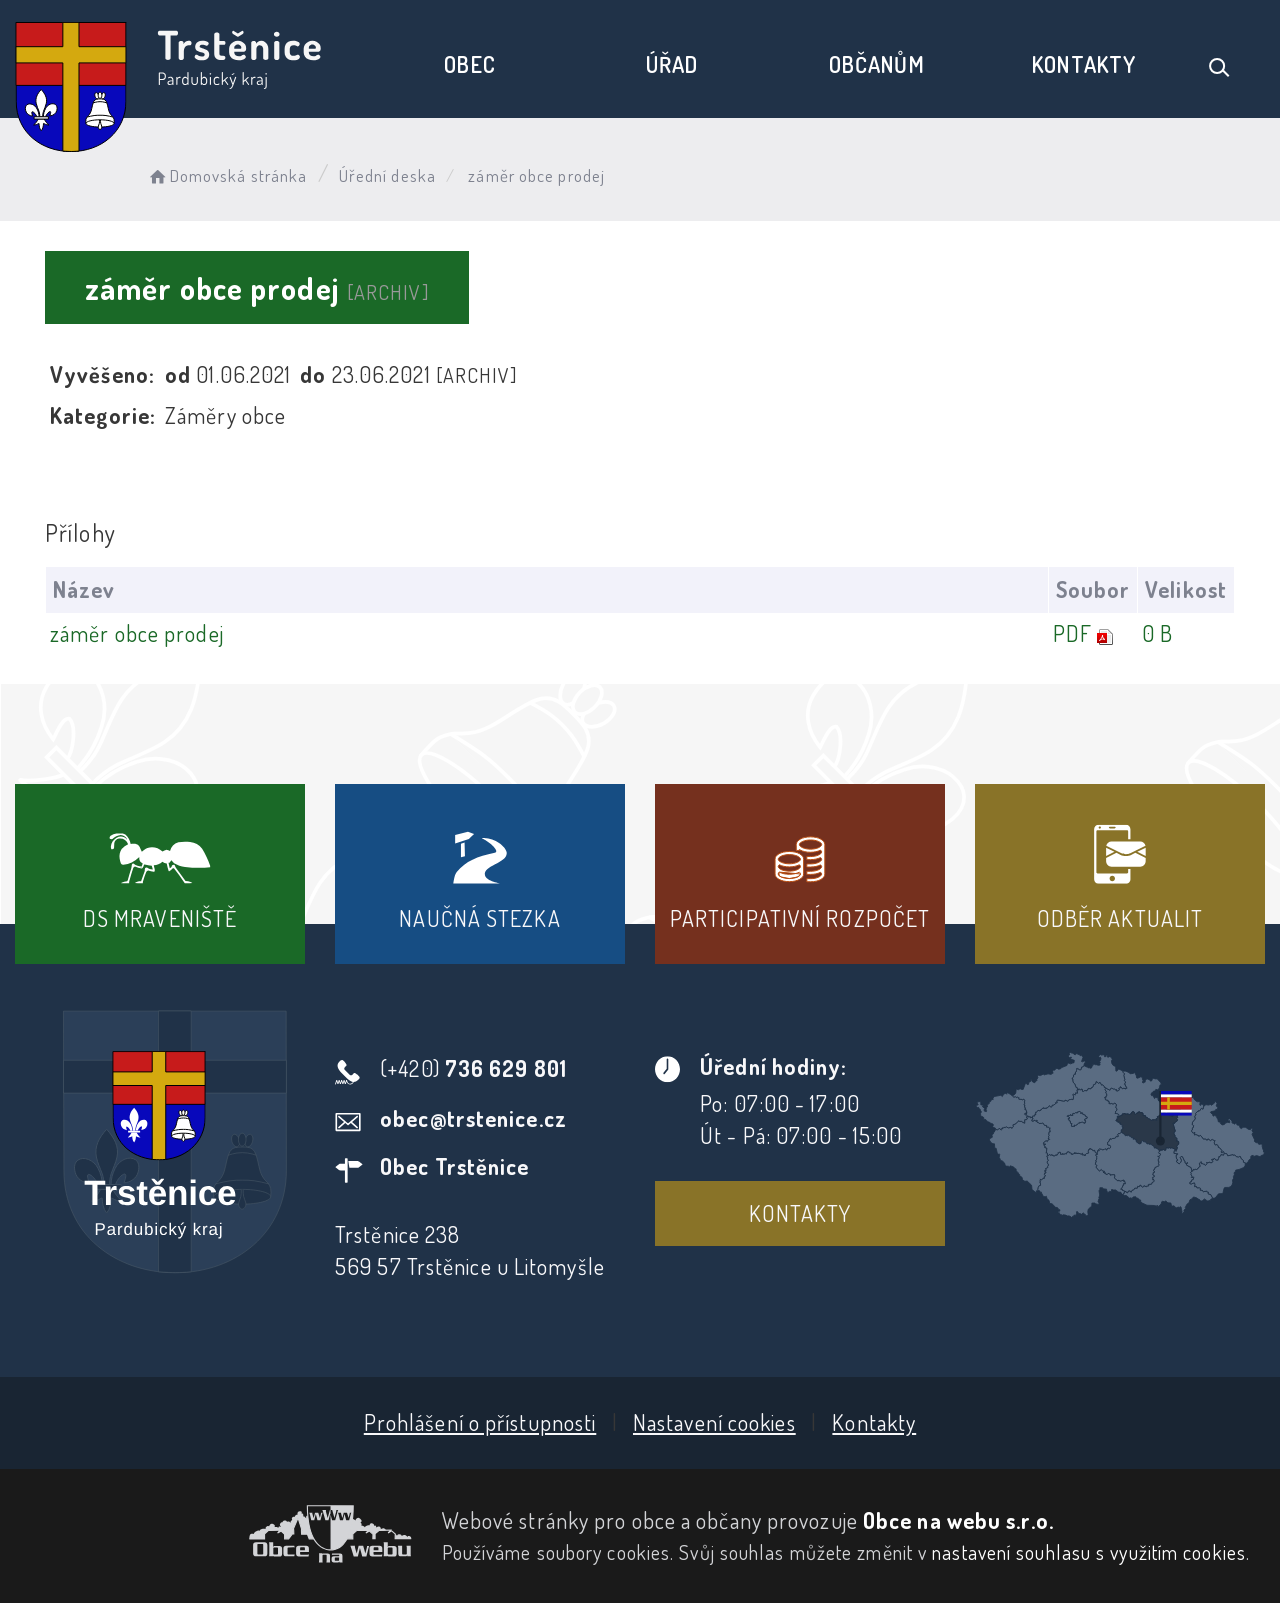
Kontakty (1084, 64)
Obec (469, 64)
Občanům (877, 64)
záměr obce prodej (137, 633)
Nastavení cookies (714, 1422)
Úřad (672, 64)
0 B (1157, 633)
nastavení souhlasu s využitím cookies (1089, 1552)
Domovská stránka (226, 175)
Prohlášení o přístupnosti (480, 1422)
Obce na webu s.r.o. (958, 1520)
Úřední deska (387, 175)
